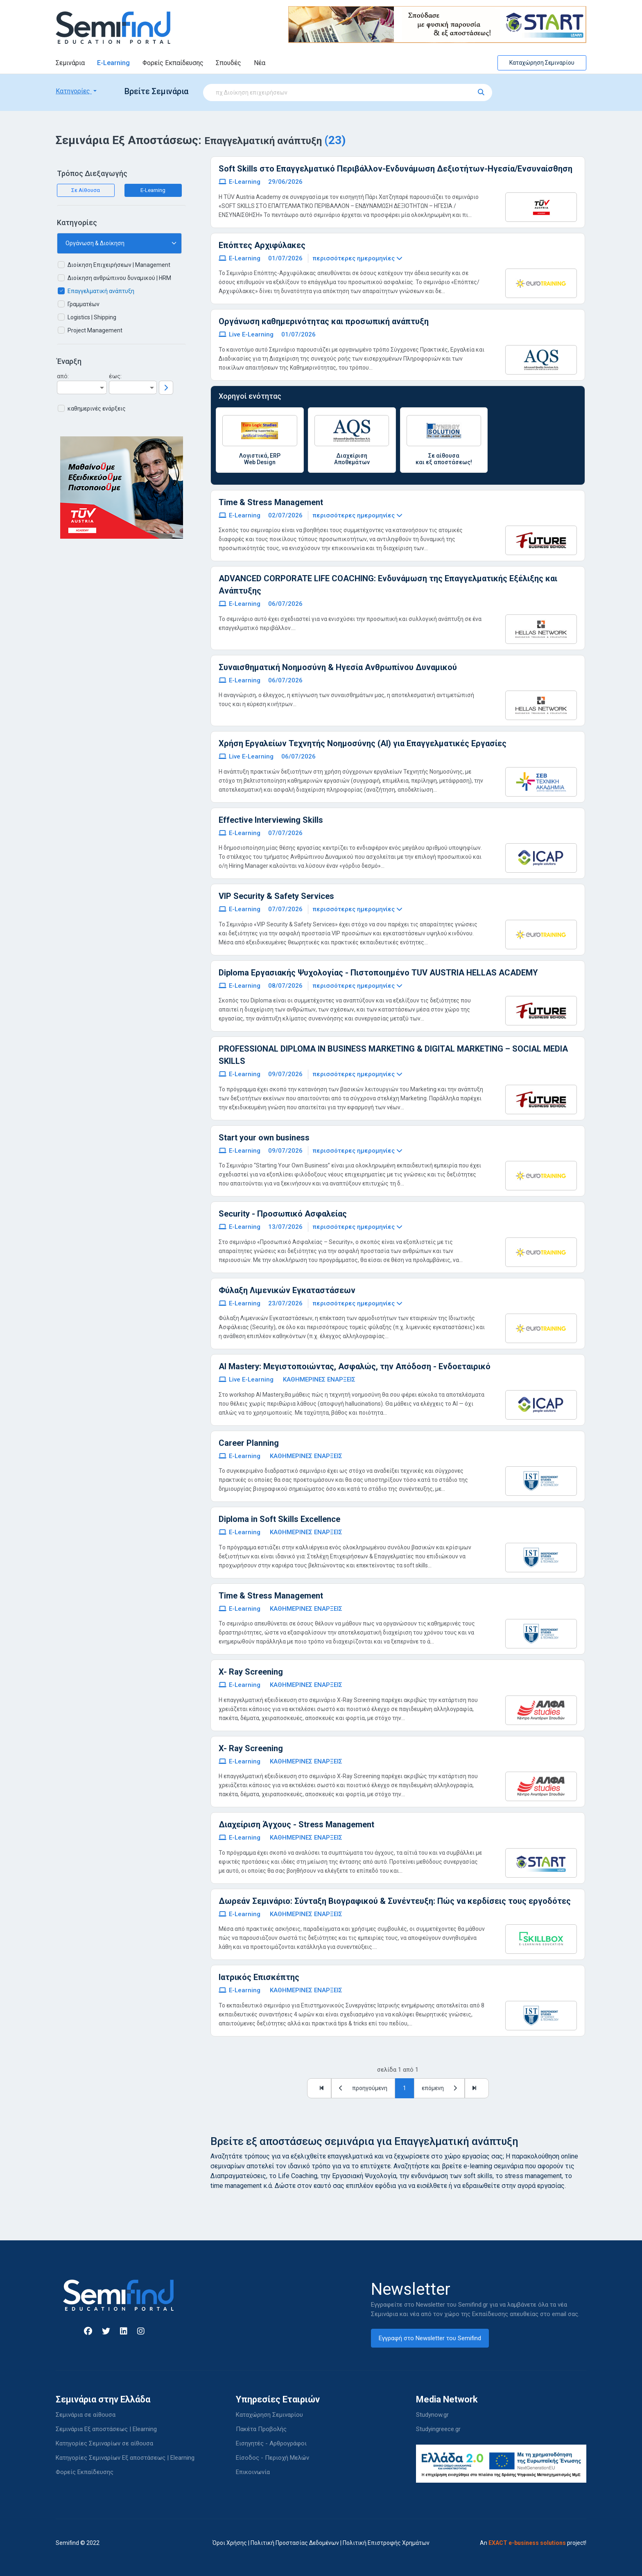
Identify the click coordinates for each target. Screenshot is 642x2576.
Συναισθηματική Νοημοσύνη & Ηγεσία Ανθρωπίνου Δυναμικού (338, 667)
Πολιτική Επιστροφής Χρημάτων (386, 2543)
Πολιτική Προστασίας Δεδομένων (295, 2543)
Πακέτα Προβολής (261, 2429)
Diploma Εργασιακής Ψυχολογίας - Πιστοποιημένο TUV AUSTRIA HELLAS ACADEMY (378, 973)
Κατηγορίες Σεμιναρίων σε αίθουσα (104, 2443)
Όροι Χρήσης (229, 2543)
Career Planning (249, 1443)
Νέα (259, 63)
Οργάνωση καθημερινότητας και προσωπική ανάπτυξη (324, 321)
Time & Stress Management (271, 502)
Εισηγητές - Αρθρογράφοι (271, 2443)
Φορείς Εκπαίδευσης (172, 63)
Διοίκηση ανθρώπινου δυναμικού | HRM (119, 278)
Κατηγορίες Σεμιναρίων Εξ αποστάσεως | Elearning (125, 2457)
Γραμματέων (83, 304)
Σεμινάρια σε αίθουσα (85, 2414)
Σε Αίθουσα (85, 190)
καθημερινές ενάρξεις (97, 408)
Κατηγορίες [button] (74, 91)
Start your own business (264, 1137)
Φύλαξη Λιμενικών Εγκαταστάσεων (287, 1290)
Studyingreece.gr (438, 2429)
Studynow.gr (432, 2414)
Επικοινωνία (253, 2472)
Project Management (95, 330)
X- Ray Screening (251, 1672)
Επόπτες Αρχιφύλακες (262, 245)
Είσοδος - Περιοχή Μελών (272, 2457)
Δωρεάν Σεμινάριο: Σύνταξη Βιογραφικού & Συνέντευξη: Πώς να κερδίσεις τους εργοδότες (395, 1901)
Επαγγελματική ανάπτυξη (101, 291)
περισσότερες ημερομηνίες (357, 258)
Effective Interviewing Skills (271, 820)
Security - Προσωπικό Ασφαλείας (283, 1214)
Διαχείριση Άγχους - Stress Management (296, 1824)
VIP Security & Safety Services (276, 896)
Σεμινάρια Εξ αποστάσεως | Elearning (106, 2429)
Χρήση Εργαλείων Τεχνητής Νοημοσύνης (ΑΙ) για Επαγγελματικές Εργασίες (362, 743)
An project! (533, 2543)
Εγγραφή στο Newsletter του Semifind (430, 2338)
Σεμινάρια (70, 63)
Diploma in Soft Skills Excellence (279, 1519)
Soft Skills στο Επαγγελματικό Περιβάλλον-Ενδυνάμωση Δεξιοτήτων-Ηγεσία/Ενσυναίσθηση (395, 169)
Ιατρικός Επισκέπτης (259, 1977)
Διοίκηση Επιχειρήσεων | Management (119, 265)
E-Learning (113, 63)
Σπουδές (228, 63)
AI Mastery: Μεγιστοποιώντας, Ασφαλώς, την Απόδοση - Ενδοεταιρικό (355, 1366)
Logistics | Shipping (92, 317)
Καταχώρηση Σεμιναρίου (541, 62)
